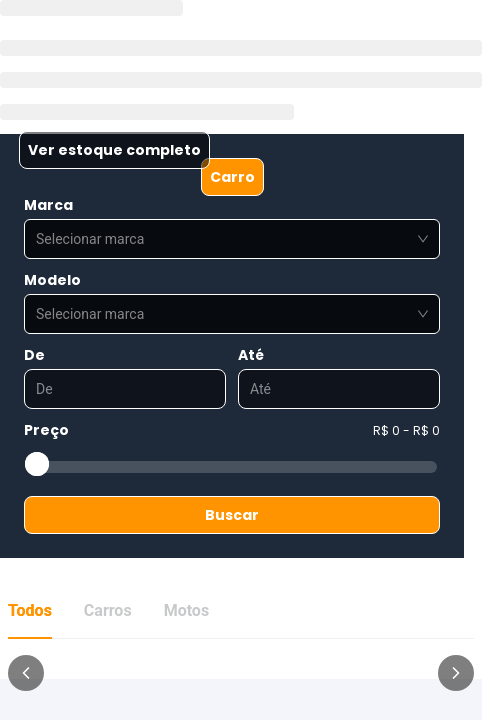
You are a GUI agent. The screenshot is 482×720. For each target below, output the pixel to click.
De (34, 355)
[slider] (37, 464)
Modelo (52, 280)
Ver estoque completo (114, 150)
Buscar (232, 515)
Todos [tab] (30, 610)
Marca (48, 205)
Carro (232, 177)
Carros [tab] (108, 610)
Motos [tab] (187, 610)
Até (251, 355)
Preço (46, 430)
